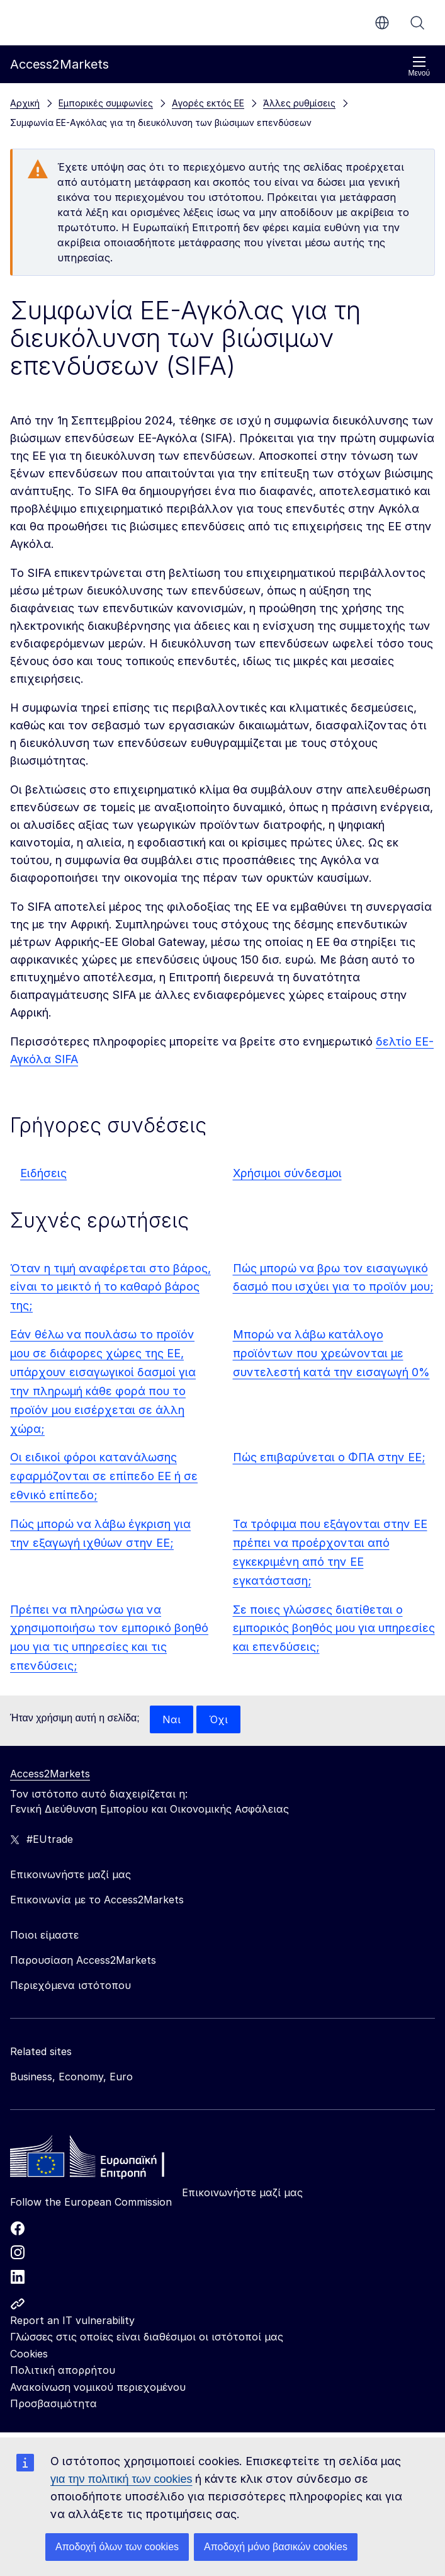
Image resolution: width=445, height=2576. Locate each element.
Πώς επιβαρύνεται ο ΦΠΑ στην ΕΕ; (329, 1457)
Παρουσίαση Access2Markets (83, 1960)
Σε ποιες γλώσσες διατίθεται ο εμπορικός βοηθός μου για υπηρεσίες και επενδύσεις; (334, 1628)
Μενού (419, 66)
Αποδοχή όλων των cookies (117, 2546)
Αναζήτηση (417, 22)
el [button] (382, 22)
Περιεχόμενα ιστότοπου (70, 1985)
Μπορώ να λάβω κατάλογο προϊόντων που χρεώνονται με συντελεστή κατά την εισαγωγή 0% (331, 1353)
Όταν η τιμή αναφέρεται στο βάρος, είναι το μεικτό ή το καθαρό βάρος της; (110, 1287)
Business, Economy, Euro (71, 2076)
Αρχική (25, 103)
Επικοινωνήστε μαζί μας (242, 2192)
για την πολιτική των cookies (121, 2479)
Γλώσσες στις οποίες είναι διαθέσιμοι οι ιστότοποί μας (146, 2336)
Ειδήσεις (43, 1173)
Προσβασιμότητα (53, 2403)
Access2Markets (50, 1773)
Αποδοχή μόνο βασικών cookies (275, 2546)
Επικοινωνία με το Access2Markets (97, 1899)
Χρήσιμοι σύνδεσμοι (287, 1173)
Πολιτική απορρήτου (62, 2370)
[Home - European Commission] (101, 2159)
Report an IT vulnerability (72, 2320)
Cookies (29, 2353)
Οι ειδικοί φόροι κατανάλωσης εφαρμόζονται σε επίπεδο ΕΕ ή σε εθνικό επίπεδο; (104, 1476)
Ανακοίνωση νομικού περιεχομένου (98, 2387)
